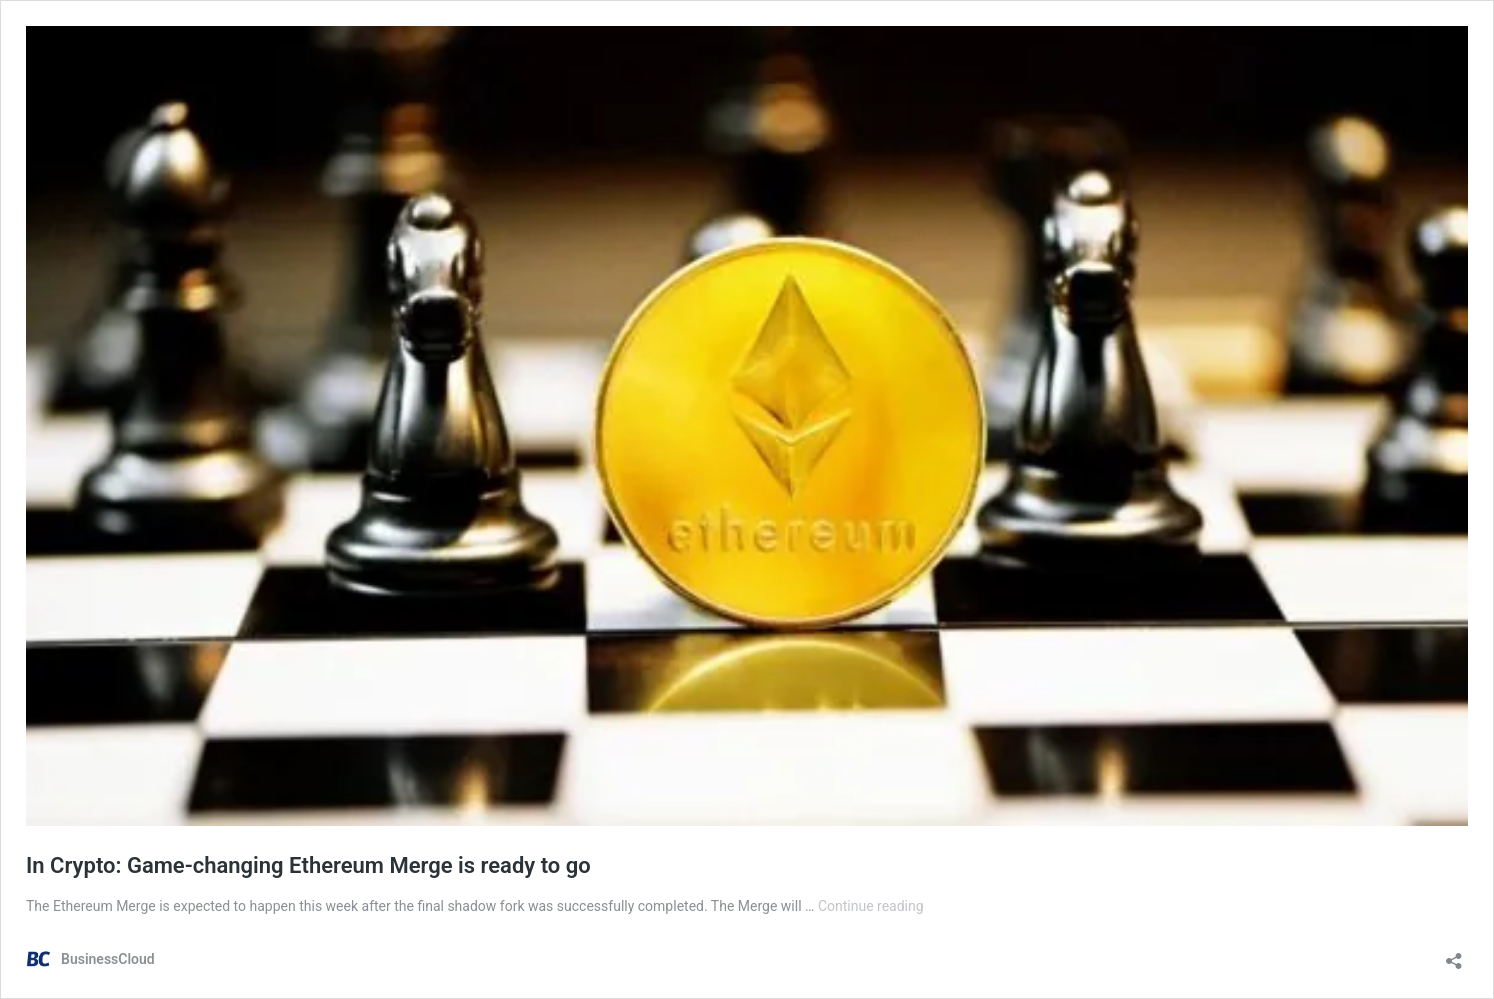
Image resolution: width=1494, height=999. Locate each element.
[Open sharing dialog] (1454, 954)
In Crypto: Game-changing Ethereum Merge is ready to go (308, 865)
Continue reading (871, 906)
